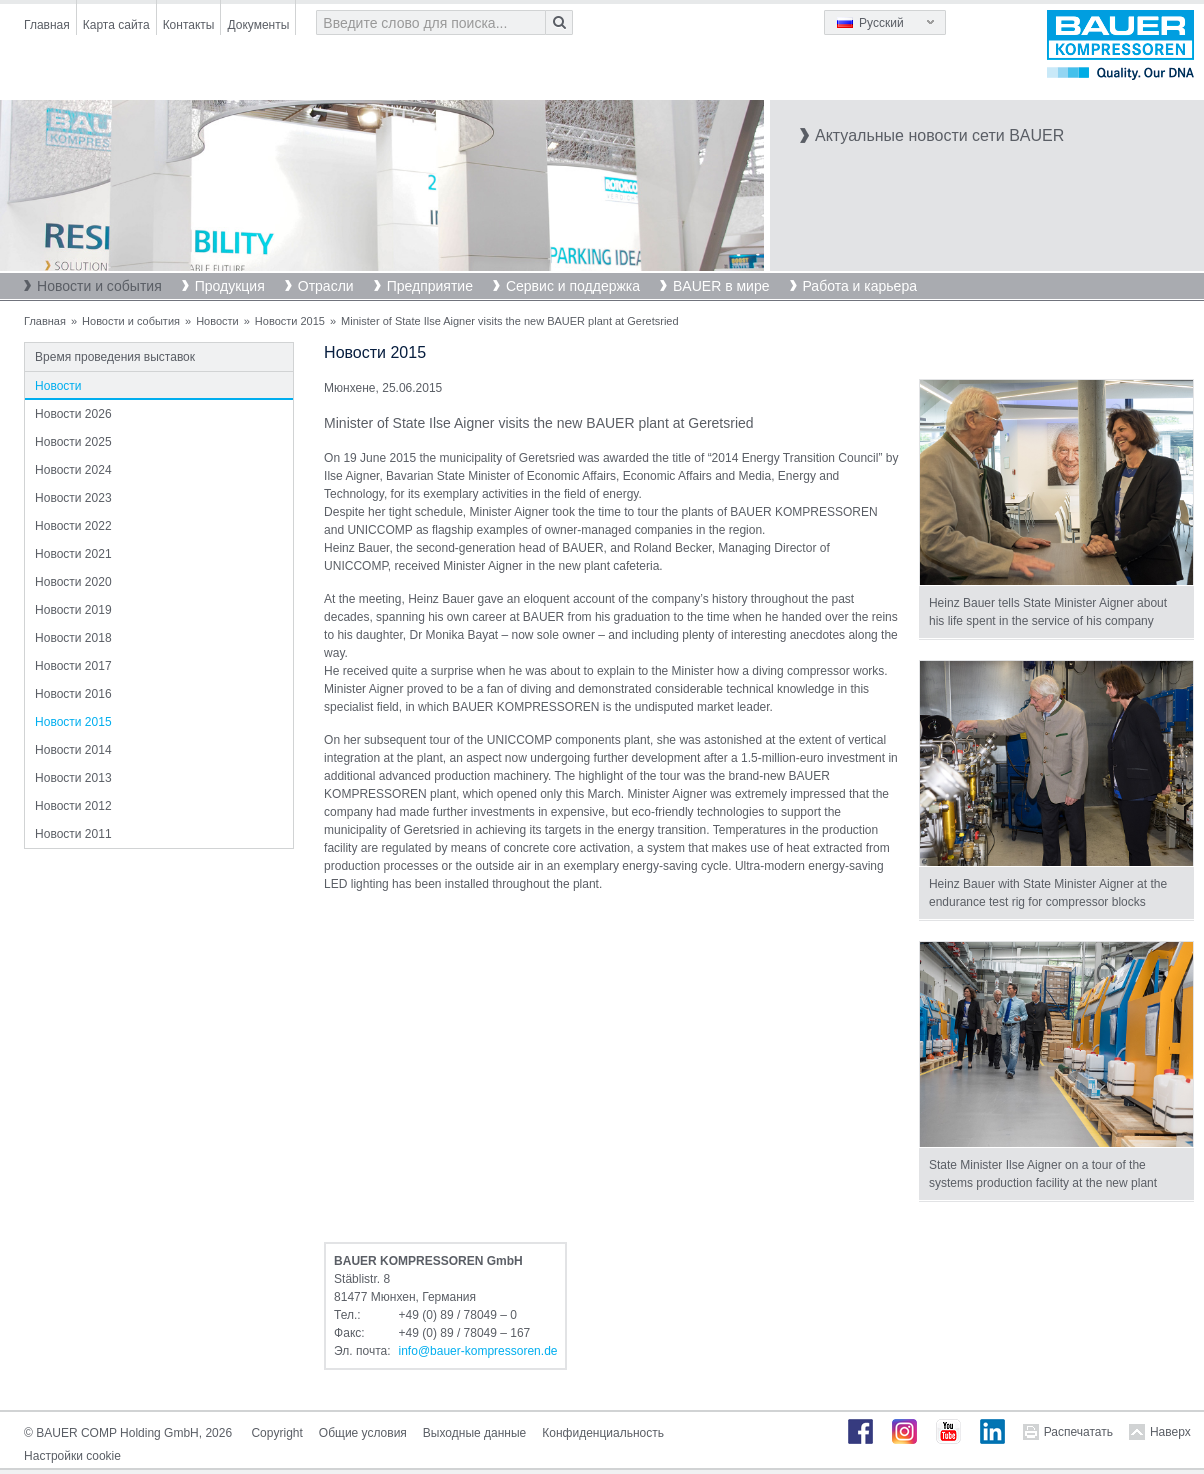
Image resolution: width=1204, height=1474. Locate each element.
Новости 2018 (73, 638)
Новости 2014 (73, 750)
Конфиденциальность (603, 1433)
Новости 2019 (73, 610)
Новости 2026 (73, 414)
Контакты (189, 25)
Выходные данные (474, 1433)
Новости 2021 (73, 554)
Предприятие (430, 286)
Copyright (276, 1433)
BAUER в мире (721, 286)
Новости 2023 (73, 498)
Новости (217, 321)
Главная (47, 25)
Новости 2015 (290, 321)
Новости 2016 (73, 694)
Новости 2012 (73, 806)
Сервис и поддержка (573, 286)
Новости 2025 (73, 442)
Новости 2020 (73, 582)
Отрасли (326, 286)
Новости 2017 (73, 666)
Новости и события (99, 286)
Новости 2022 (73, 526)
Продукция (230, 286)
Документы (258, 25)
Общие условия (363, 1433)
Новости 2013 (73, 778)
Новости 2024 (73, 470)
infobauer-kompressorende (478, 1351)
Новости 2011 (73, 834)
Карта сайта (116, 25)
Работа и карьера (860, 286)
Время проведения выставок (115, 357)
